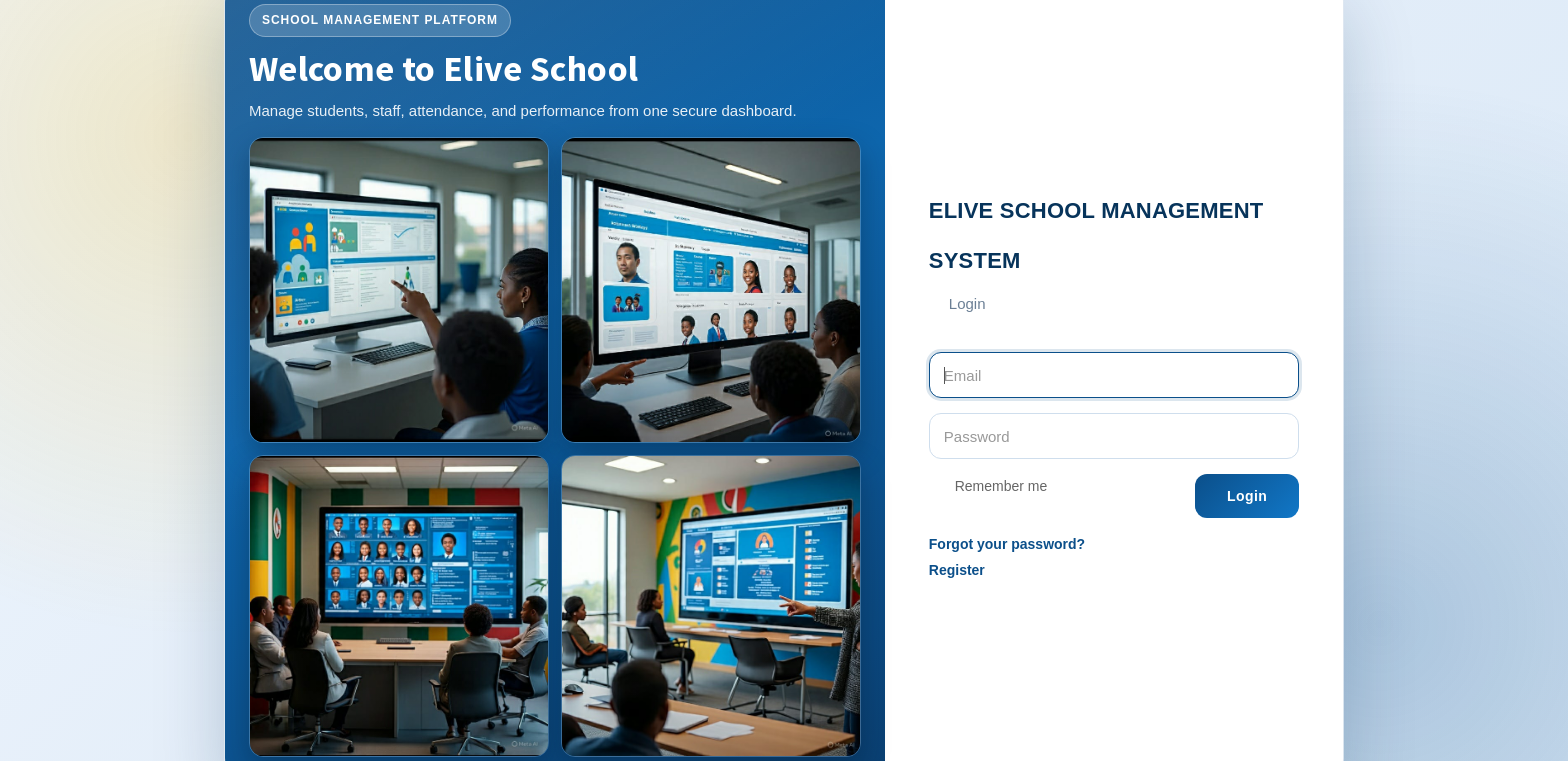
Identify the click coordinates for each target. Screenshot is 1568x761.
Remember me (988, 488)
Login (1247, 496)
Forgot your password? (1007, 544)
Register (957, 570)
